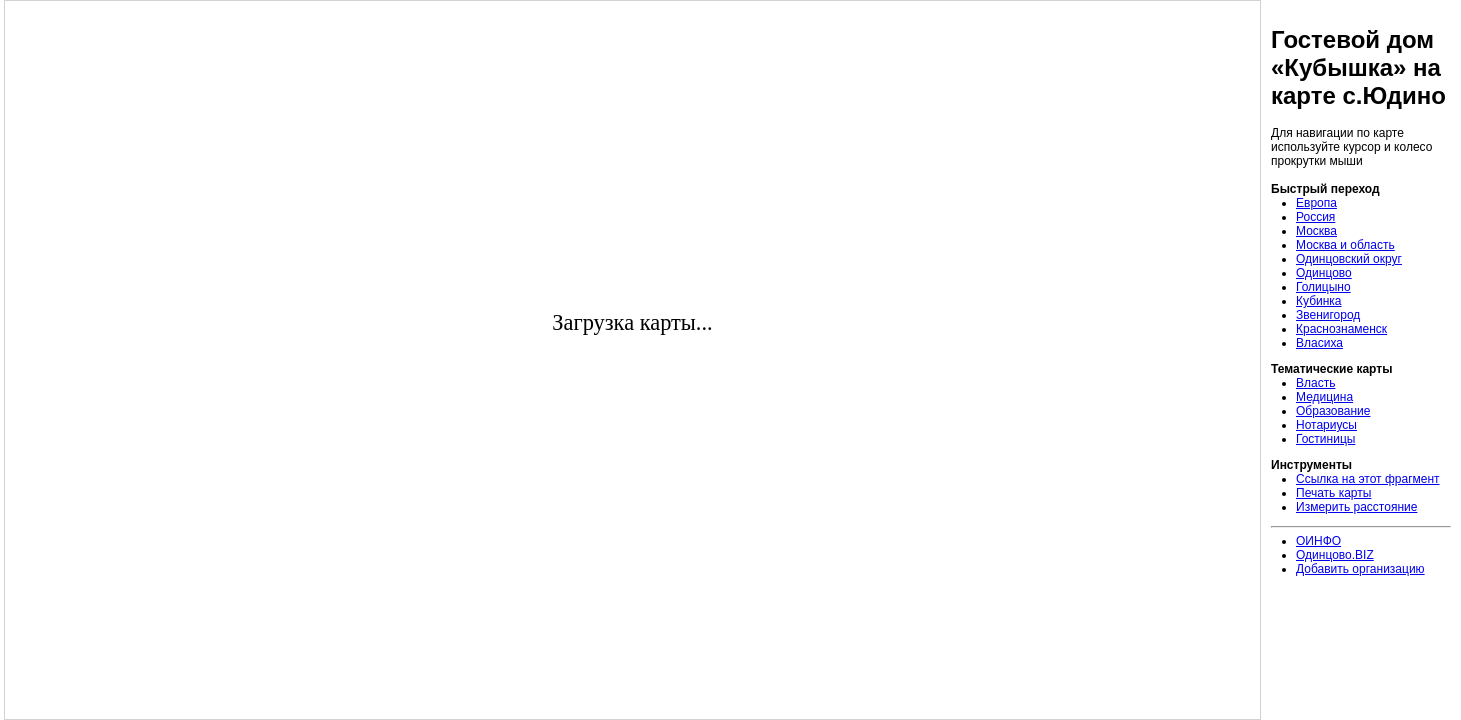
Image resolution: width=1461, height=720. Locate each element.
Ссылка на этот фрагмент (1368, 479)
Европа (1316, 203)
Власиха (1319, 343)
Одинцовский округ (1349, 259)
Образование (1333, 411)
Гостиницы (1325, 439)
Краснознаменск (1341, 329)
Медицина (1324, 397)
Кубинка (1319, 301)
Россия (1315, 217)
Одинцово (1324, 273)
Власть (1315, 383)
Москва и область (1345, 245)
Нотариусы (1326, 425)
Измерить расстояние (1356, 507)
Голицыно (1323, 287)
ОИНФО (1318, 541)
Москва (1316, 231)
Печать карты (1333, 493)
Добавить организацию (1360, 569)
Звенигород (1328, 315)
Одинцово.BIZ (1335, 555)
